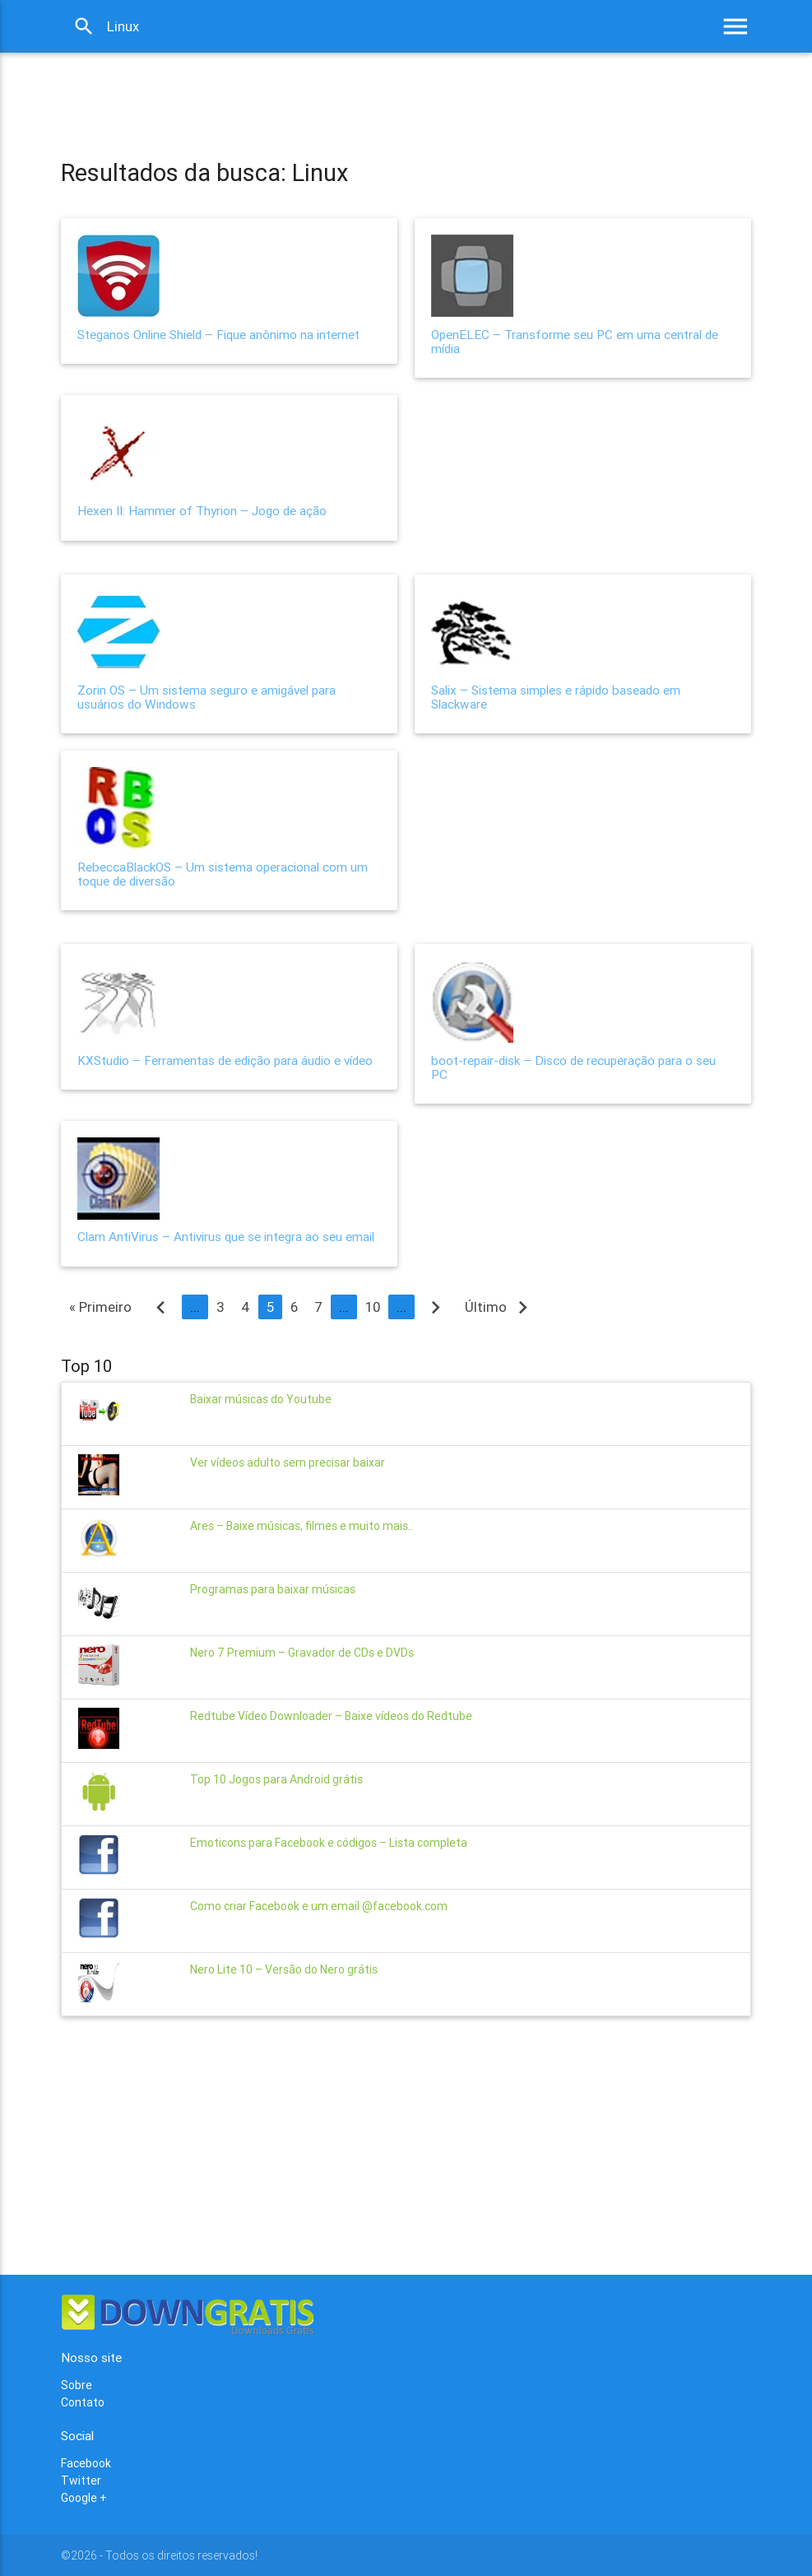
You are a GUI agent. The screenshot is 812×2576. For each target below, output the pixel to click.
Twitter (81, 2480)
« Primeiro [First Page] (100, 1307)
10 (372, 1307)
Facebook (86, 2463)
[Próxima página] (435, 1307)
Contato (82, 2402)
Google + (84, 2497)
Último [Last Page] (500, 1307)
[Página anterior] (161, 1307)
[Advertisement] (360, 90)
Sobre (76, 2385)
